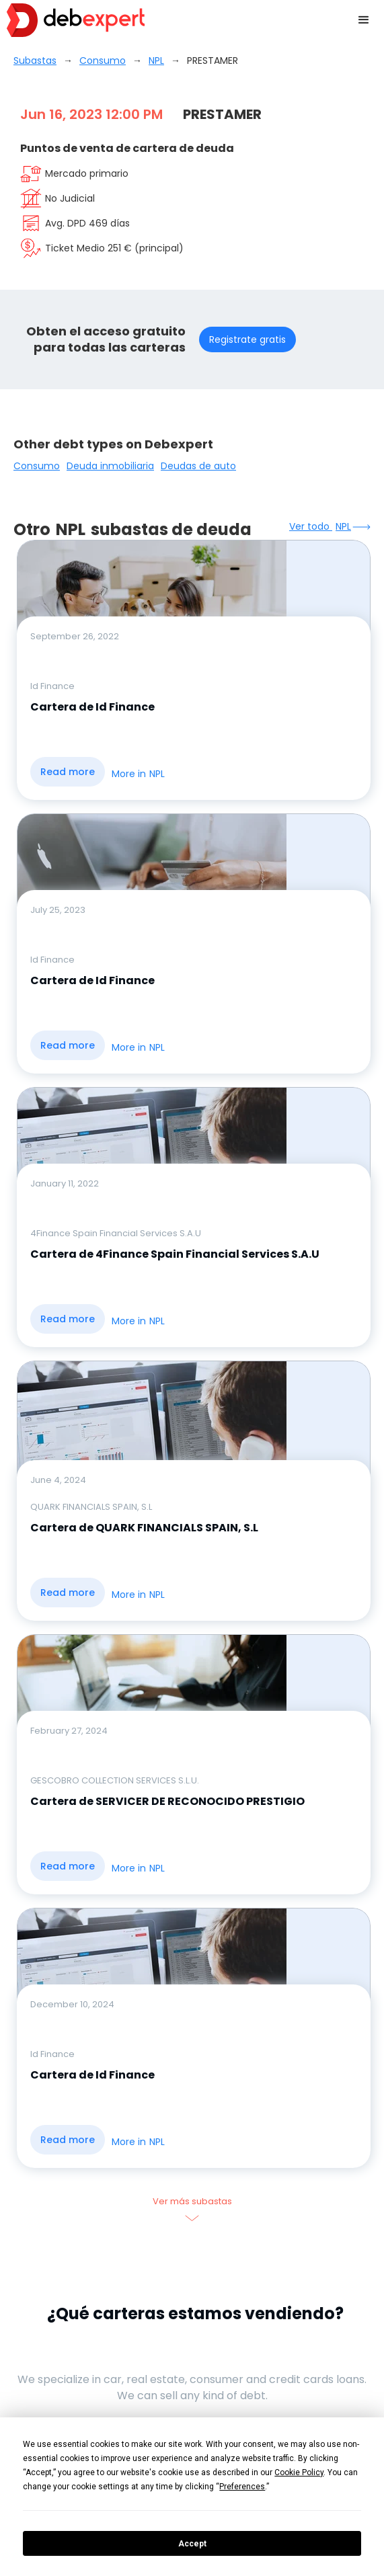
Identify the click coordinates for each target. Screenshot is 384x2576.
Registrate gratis (247, 339)
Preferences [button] (242, 2486)
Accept (192, 2543)
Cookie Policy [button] (298, 2472)
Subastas (34, 60)
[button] (364, 20)
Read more (67, 771)
